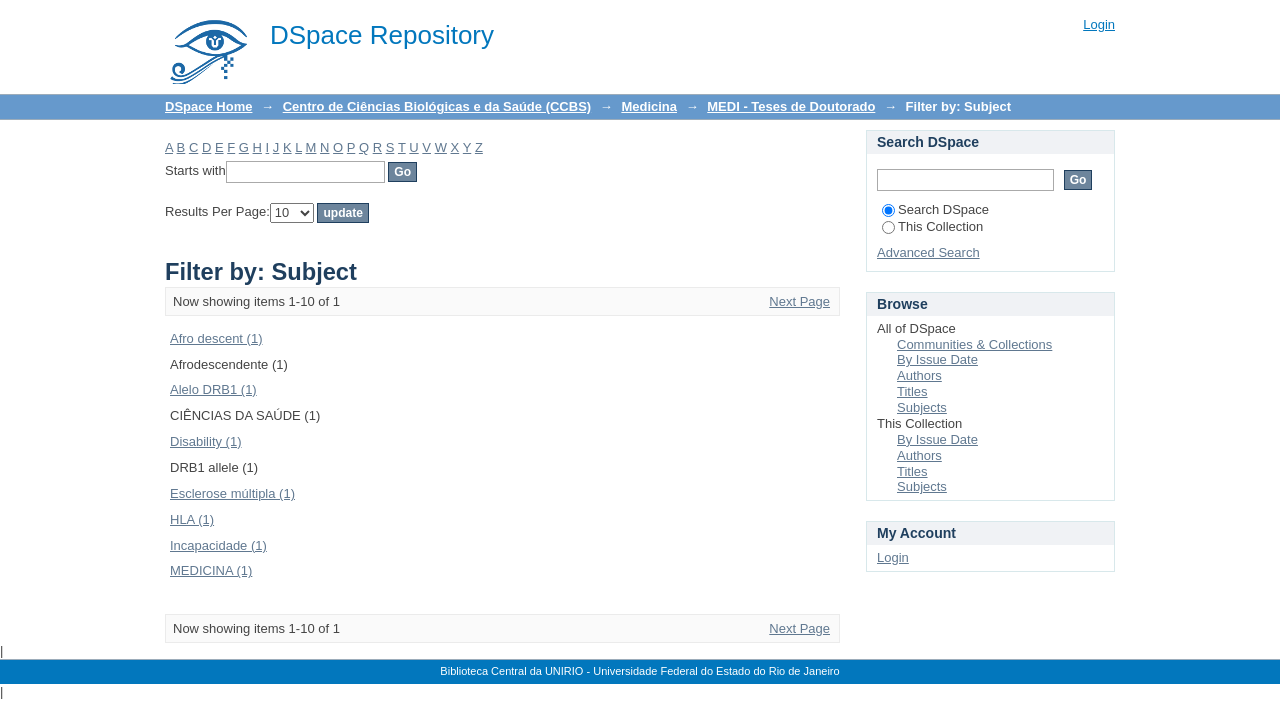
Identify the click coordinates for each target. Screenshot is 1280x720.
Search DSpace (935, 209)
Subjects (922, 407)
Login (1099, 24)
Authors (919, 375)
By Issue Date (937, 359)
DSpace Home (208, 106)
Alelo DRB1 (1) (213, 389)
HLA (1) (192, 519)
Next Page (799, 301)
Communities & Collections (974, 344)
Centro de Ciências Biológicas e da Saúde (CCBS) (437, 106)
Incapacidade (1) (218, 545)
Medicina (649, 106)
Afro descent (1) (216, 338)
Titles (912, 391)
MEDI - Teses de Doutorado (791, 106)
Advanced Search (928, 252)
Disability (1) (206, 441)
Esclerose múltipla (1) (232, 493)
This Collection (932, 226)
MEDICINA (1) (211, 570)
